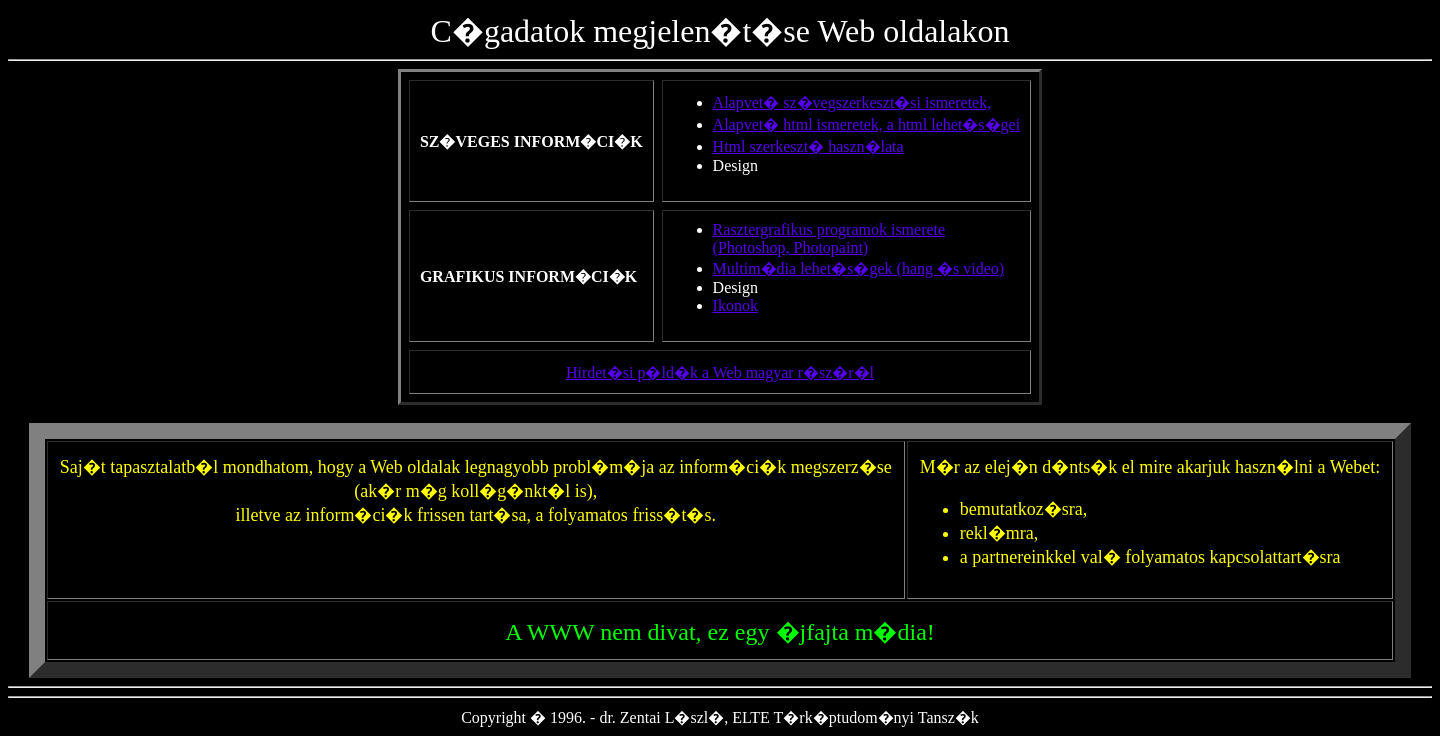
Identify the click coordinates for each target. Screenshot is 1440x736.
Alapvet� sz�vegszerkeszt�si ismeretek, (852, 102)
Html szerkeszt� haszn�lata (808, 146)
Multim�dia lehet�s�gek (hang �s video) (859, 268)
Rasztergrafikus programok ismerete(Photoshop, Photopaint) (829, 238)
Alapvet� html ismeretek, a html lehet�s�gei (866, 124)
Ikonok (735, 305)
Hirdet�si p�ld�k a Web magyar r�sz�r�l (720, 372)
